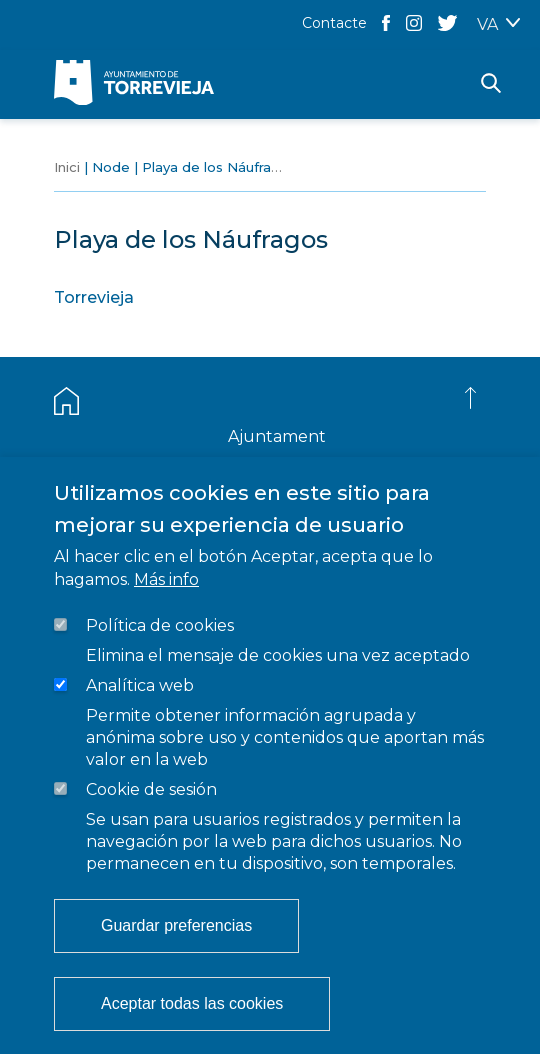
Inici (67, 167)
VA (487, 24)
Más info (166, 579)
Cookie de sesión (151, 789)
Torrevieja (94, 297)
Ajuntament (277, 436)
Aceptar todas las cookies (192, 1003)
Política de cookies (160, 625)
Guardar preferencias (176, 925)
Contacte (334, 23)
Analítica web (140, 685)
